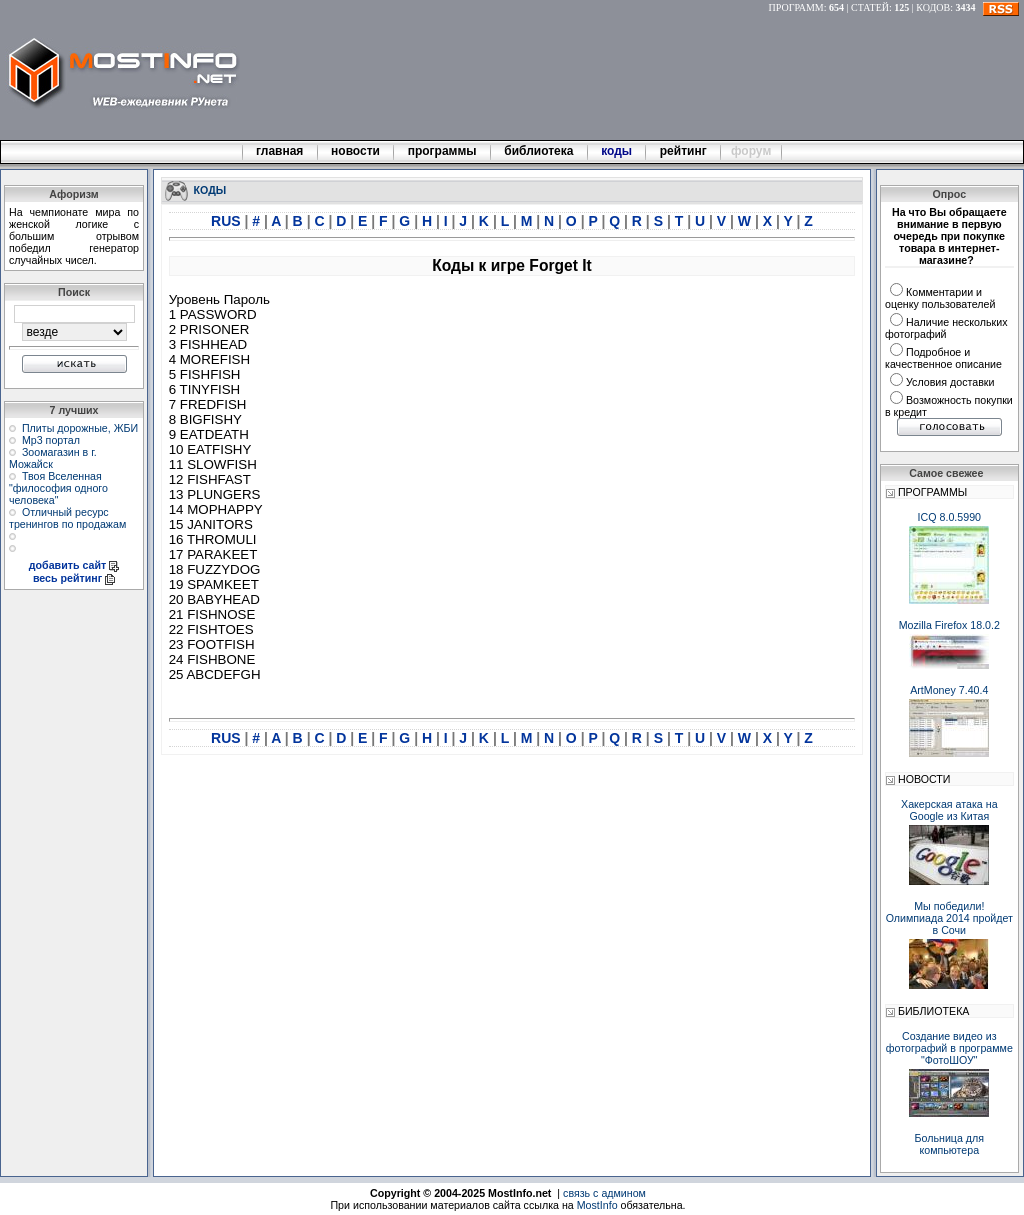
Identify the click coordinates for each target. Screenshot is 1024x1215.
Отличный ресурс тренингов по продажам (67, 518)
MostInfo (597, 1205)
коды (617, 151)
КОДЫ (210, 189)
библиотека (539, 151)
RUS (227, 221)
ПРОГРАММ (796, 7)
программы (442, 151)
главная (280, 151)
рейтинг (685, 151)
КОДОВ (933, 7)
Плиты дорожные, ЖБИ (80, 428)
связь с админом (604, 1193)
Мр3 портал (51, 440)
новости (356, 151)
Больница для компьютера (950, 1144)
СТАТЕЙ (870, 7)
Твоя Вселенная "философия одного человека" (58, 488)
